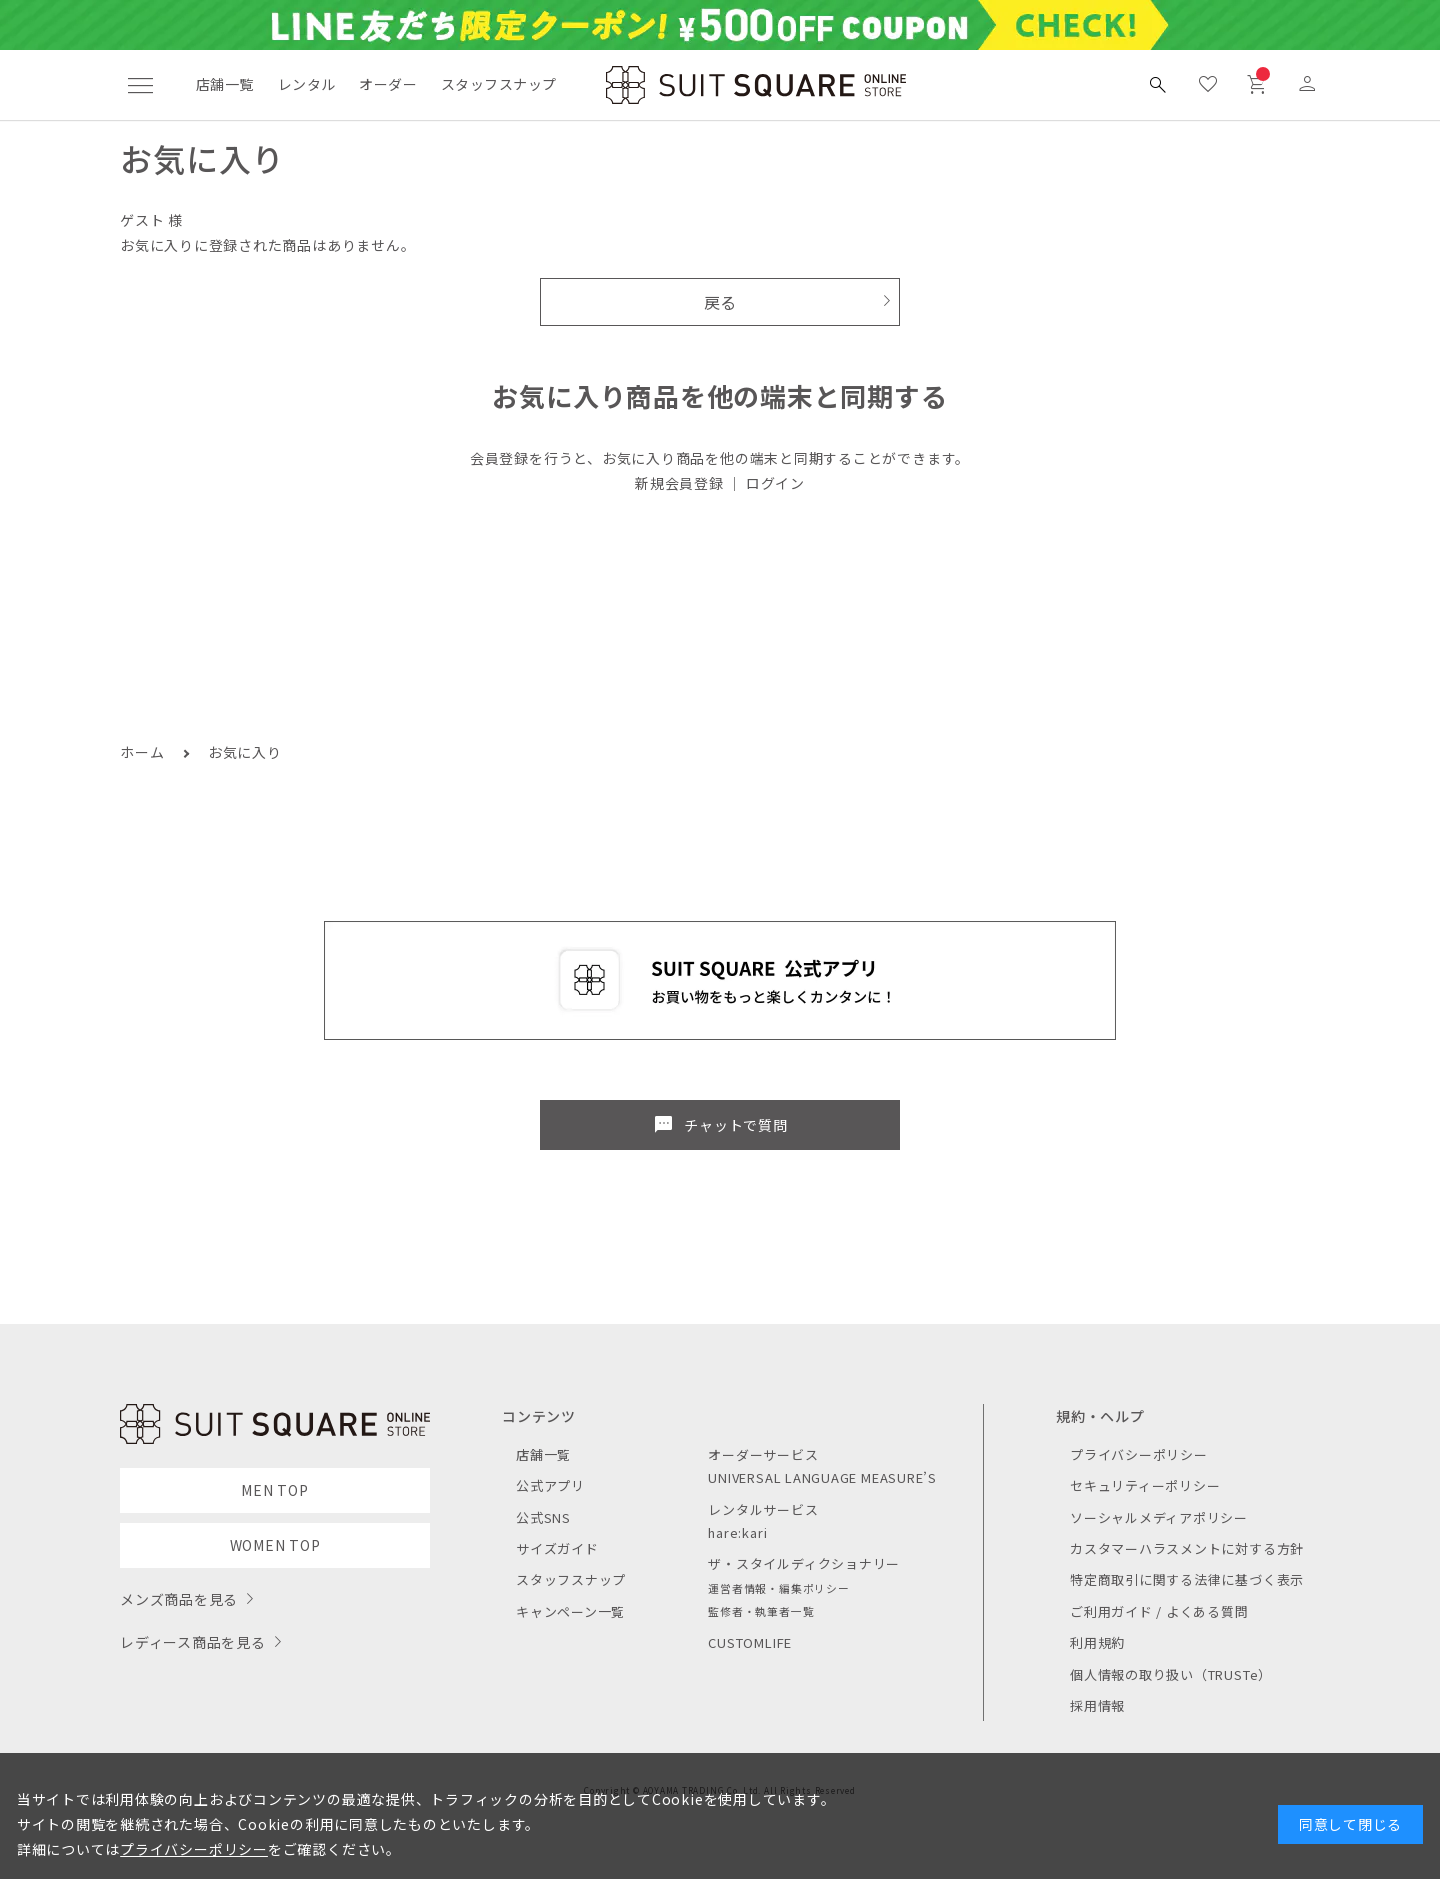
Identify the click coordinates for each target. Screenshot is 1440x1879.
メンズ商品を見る (179, 1599)
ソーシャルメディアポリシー (1159, 1517)
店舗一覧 (225, 84)
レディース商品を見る (193, 1642)
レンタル (307, 84)
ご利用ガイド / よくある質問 (1159, 1611)
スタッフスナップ (498, 84)
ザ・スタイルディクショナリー (804, 1563)
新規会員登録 (679, 483)
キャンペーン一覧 (570, 1611)
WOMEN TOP (275, 1545)
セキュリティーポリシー (1145, 1485)
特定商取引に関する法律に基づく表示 (1187, 1579)
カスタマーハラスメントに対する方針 (1187, 1548)
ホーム (142, 752)
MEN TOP (274, 1490)
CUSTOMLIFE (750, 1642)
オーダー (388, 84)
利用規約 (1097, 1642)
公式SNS (543, 1517)
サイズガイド (557, 1548)
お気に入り (245, 752)
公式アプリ (550, 1485)
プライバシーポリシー (1139, 1454)
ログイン (775, 483)
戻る (720, 302)
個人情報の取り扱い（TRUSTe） (1171, 1674)
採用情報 (1097, 1705)
